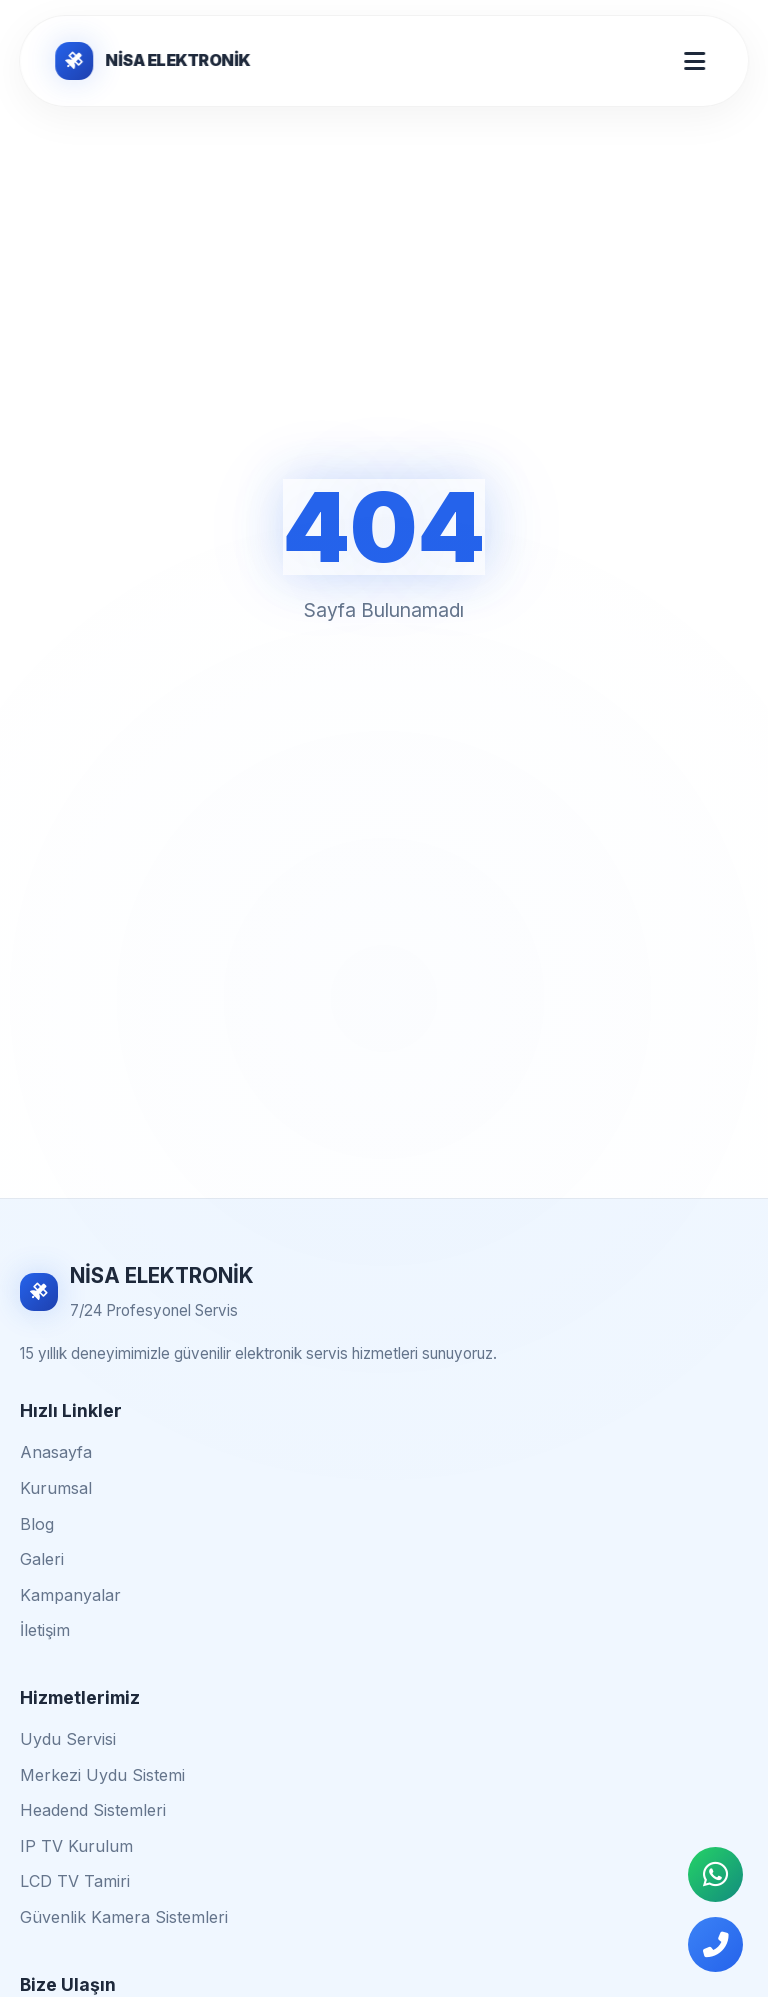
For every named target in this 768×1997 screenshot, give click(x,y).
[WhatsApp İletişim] (715, 1874)
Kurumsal (56, 1488)
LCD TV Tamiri (75, 1881)
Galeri (42, 1559)
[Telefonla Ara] (715, 1944)
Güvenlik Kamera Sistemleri (124, 1917)
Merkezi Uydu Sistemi (102, 1775)
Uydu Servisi (68, 1739)
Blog (37, 1524)
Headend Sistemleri (93, 1810)
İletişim (45, 1630)
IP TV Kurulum (76, 1846)
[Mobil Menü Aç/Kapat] (694, 61)
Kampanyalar (70, 1595)
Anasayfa (56, 1452)
